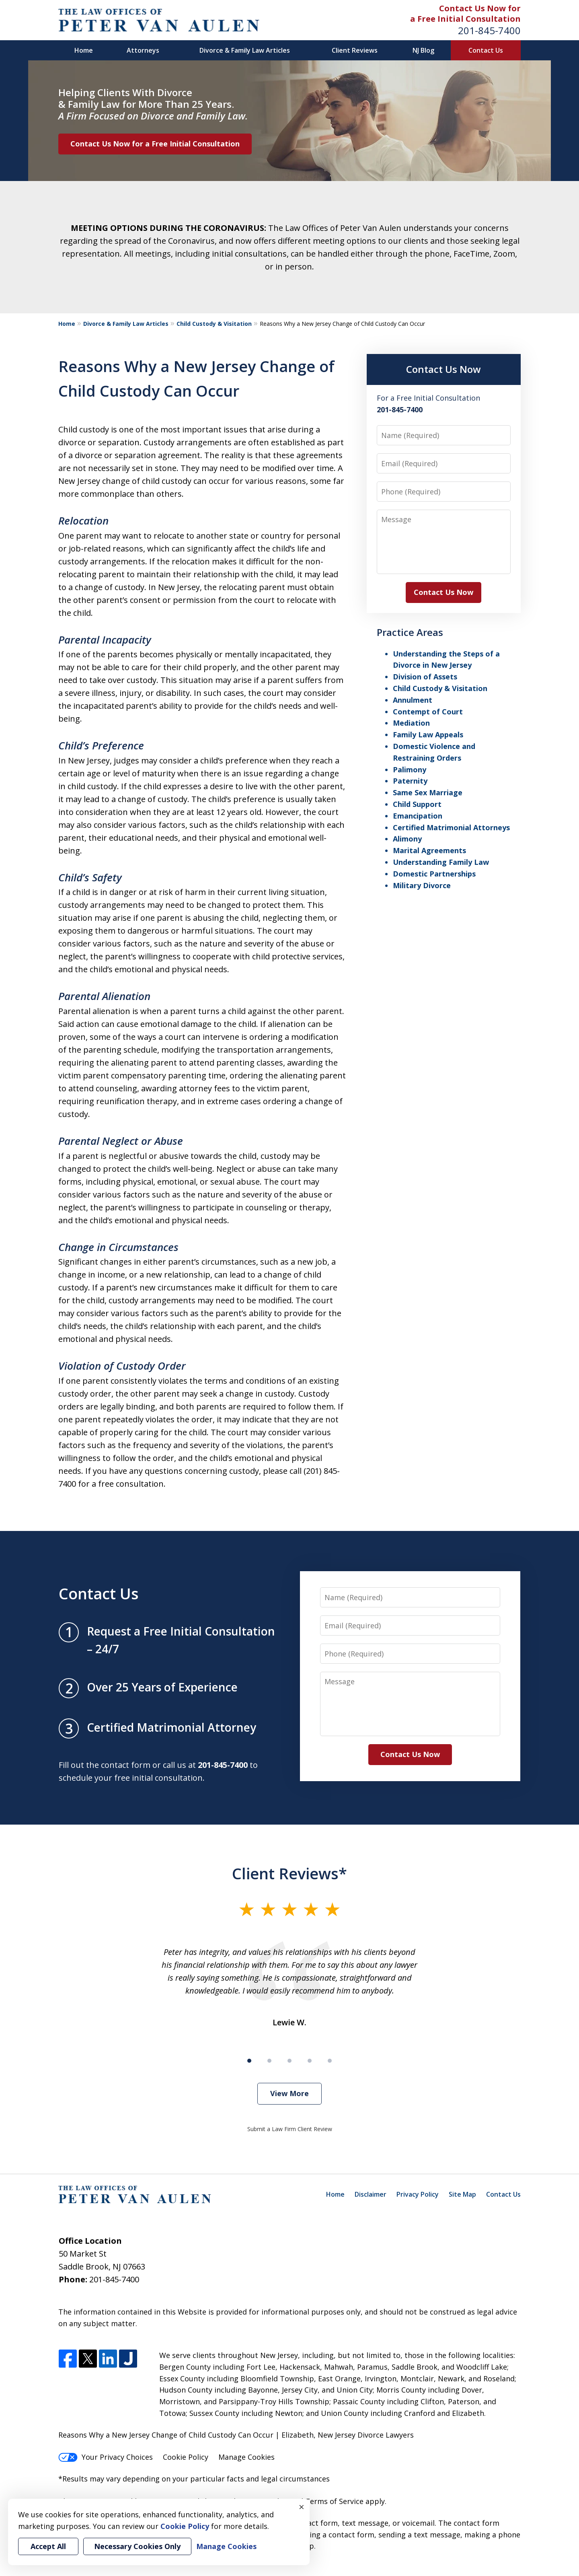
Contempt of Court (428, 711)
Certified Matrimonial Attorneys (451, 827)
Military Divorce (422, 885)
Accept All (48, 2546)
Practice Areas (410, 632)
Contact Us (485, 50)
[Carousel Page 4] (310, 2061)
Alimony (407, 839)
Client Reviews (355, 50)
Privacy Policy (417, 2194)
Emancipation (417, 816)
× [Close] (301, 2507)
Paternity (410, 781)
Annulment (412, 700)
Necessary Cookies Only (137, 2546)
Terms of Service (334, 2501)
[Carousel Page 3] (289, 2061)
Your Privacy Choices (105, 2457)
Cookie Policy (185, 2457)
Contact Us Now (443, 369)
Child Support (417, 804)
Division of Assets (425, 676)
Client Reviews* (289, 1873)
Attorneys (143, 50)
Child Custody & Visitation (214, 323)
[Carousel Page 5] (330, 2061)
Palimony (409, 769)
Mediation (411, 723)
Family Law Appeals (428, 734)
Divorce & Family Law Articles (244, 50)
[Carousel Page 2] (269, 2061)
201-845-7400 (489, 30)
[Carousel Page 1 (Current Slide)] (249, 2061)
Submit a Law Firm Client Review (289, 2129)
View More (289, 2093)
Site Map (462, 2194)
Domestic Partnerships (434, 874)
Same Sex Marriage (427, 792)
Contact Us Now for (480, 8)
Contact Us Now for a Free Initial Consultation (155, 143)
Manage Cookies (246, 2457)
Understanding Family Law (441, 862)
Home (83, 50)
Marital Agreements (429, 850)
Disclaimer (370, 2194)
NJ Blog (423, 50)
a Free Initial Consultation (465, 18)
